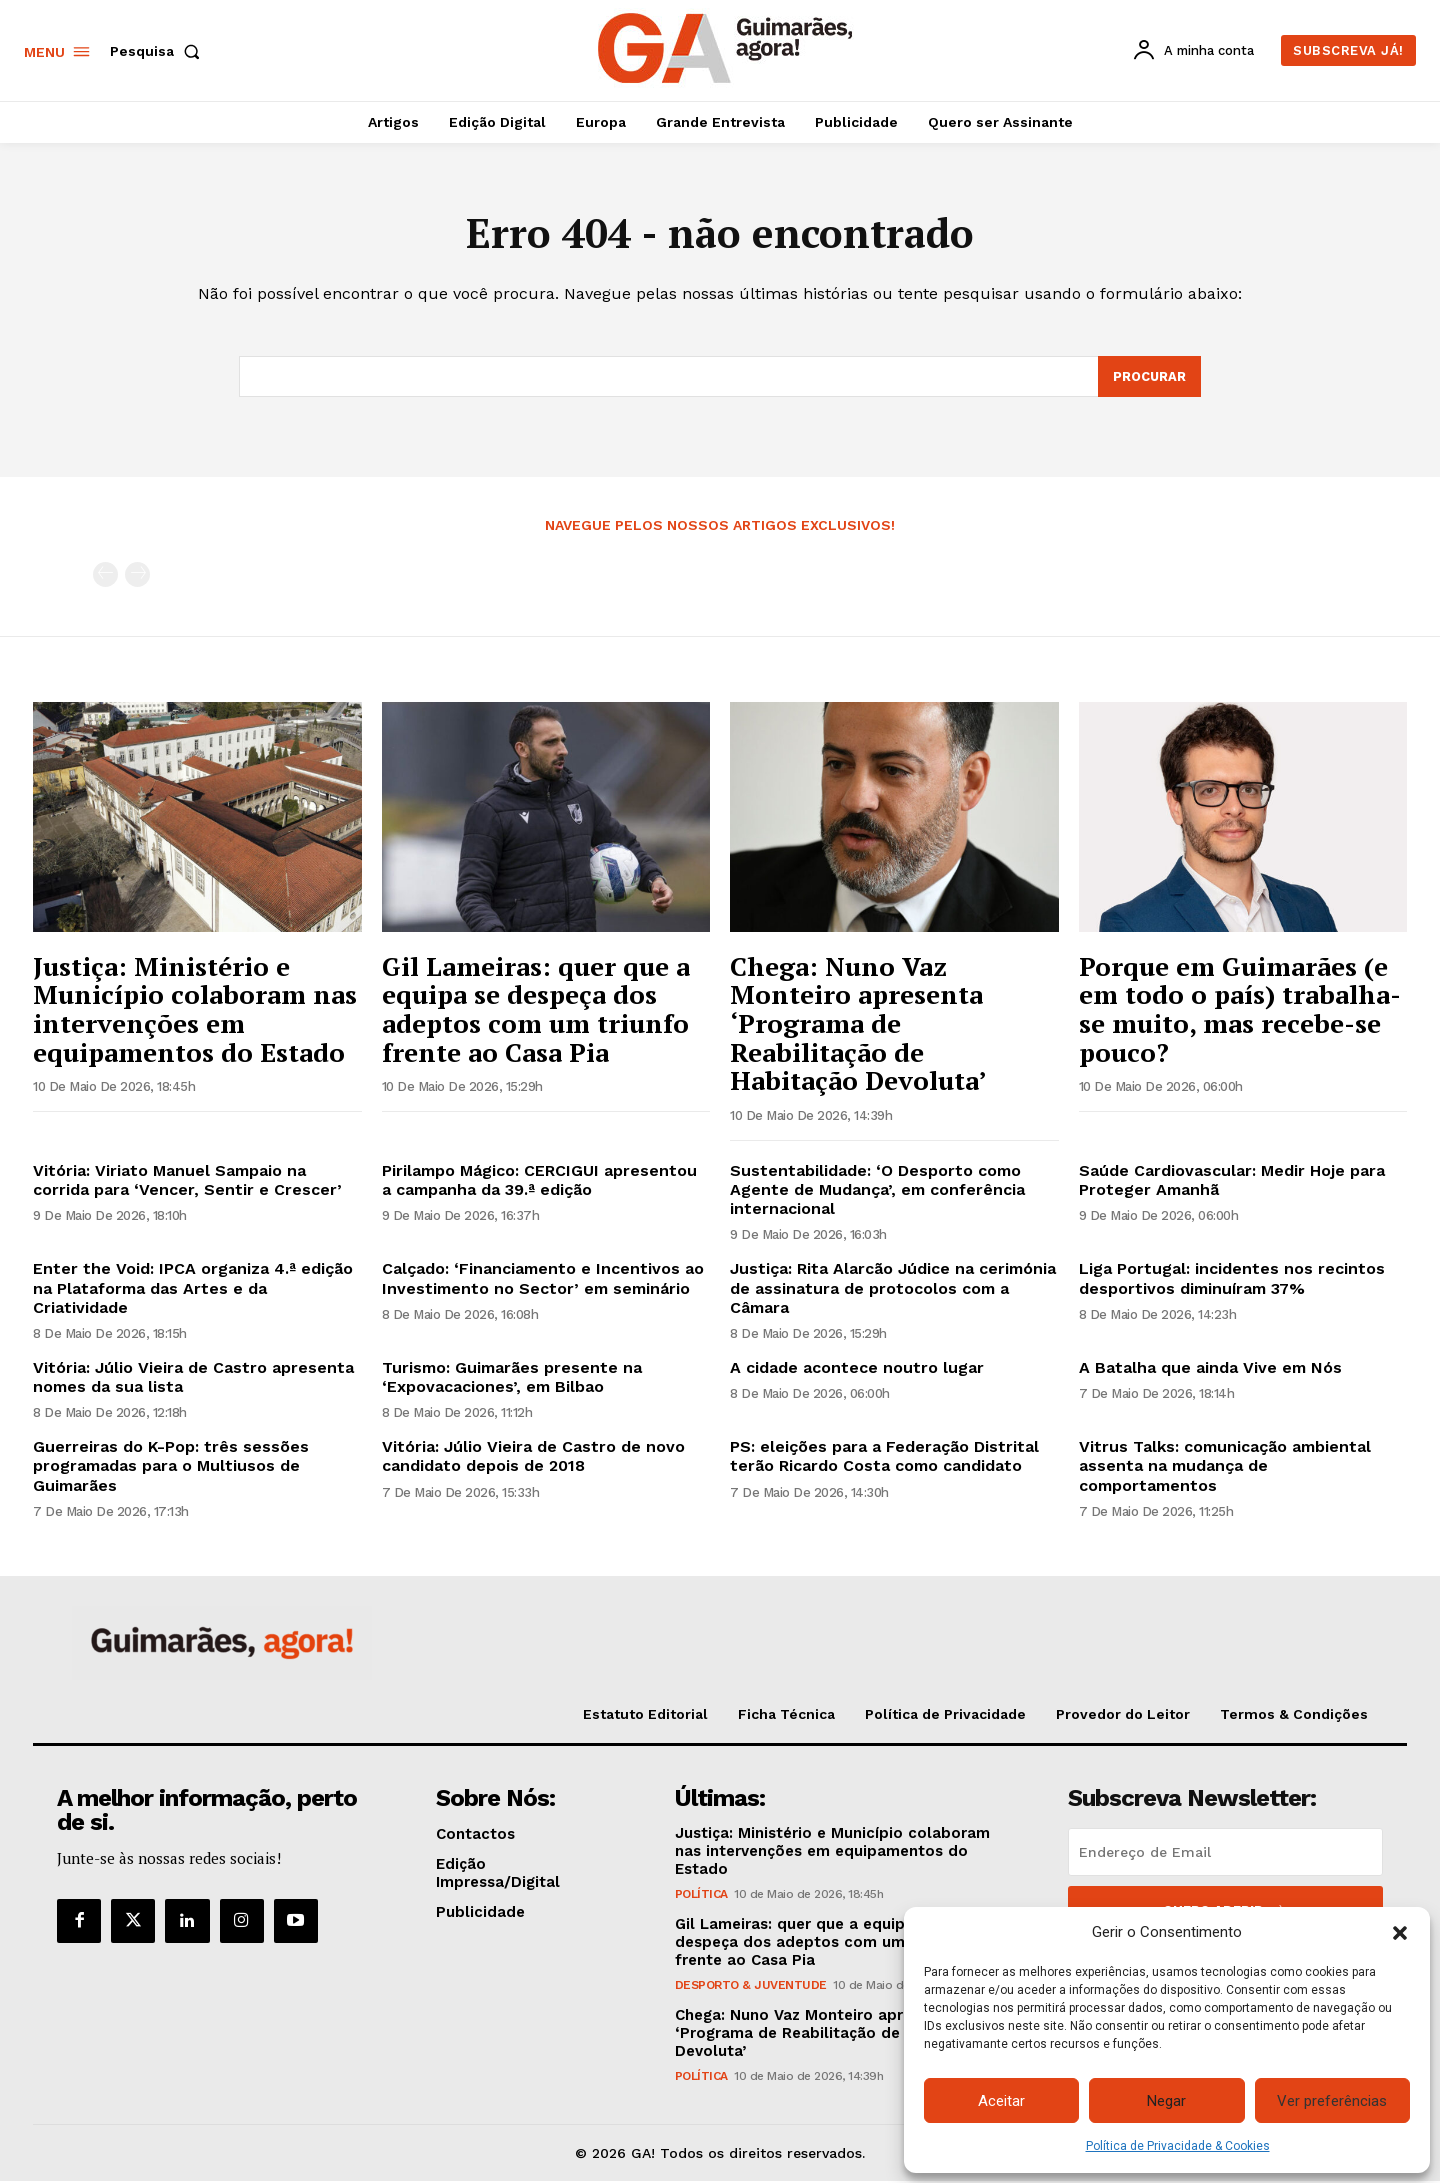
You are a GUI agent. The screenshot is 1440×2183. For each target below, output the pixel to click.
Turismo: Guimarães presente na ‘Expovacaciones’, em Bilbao (512, 1379)
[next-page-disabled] (137, 576)
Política (701, 1895)
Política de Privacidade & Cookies (1178, 2146)
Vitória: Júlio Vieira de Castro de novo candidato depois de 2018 (533, 1458)
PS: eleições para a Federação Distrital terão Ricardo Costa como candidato (884, 1458)
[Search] (1149, 378)
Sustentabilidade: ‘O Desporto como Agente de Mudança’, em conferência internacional (877, 1190)
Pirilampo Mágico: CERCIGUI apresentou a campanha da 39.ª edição (539, 1181)
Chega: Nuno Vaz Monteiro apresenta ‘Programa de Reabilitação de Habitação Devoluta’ (858, 1024)
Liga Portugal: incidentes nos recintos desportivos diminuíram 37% (1232, 1280)
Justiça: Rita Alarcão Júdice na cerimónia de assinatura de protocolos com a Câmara (893, 1289)
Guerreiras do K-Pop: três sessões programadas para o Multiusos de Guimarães (171, 1467)
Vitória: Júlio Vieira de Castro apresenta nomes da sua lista (193, 1379)
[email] (1225, 1853)
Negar (1166, 2101)
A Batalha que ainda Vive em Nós (1210, 1369)
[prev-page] (105, 576)
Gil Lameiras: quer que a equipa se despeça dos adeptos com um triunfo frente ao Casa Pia (536, 1010)
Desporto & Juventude (751, 1986)
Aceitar (1001, 2101)
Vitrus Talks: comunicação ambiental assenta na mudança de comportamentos (1225, 1467)
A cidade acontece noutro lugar (857, 1369)
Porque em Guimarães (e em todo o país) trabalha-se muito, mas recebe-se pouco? (1240, 1010)
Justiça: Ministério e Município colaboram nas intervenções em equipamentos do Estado (195, 1010)
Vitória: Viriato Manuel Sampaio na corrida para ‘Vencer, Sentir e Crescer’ (187, 1181)
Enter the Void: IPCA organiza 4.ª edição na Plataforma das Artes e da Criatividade (193, 1289)
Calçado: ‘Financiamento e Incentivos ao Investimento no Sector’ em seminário (543, 1280)
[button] (1400, 1933)
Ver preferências (1332, 2101)
